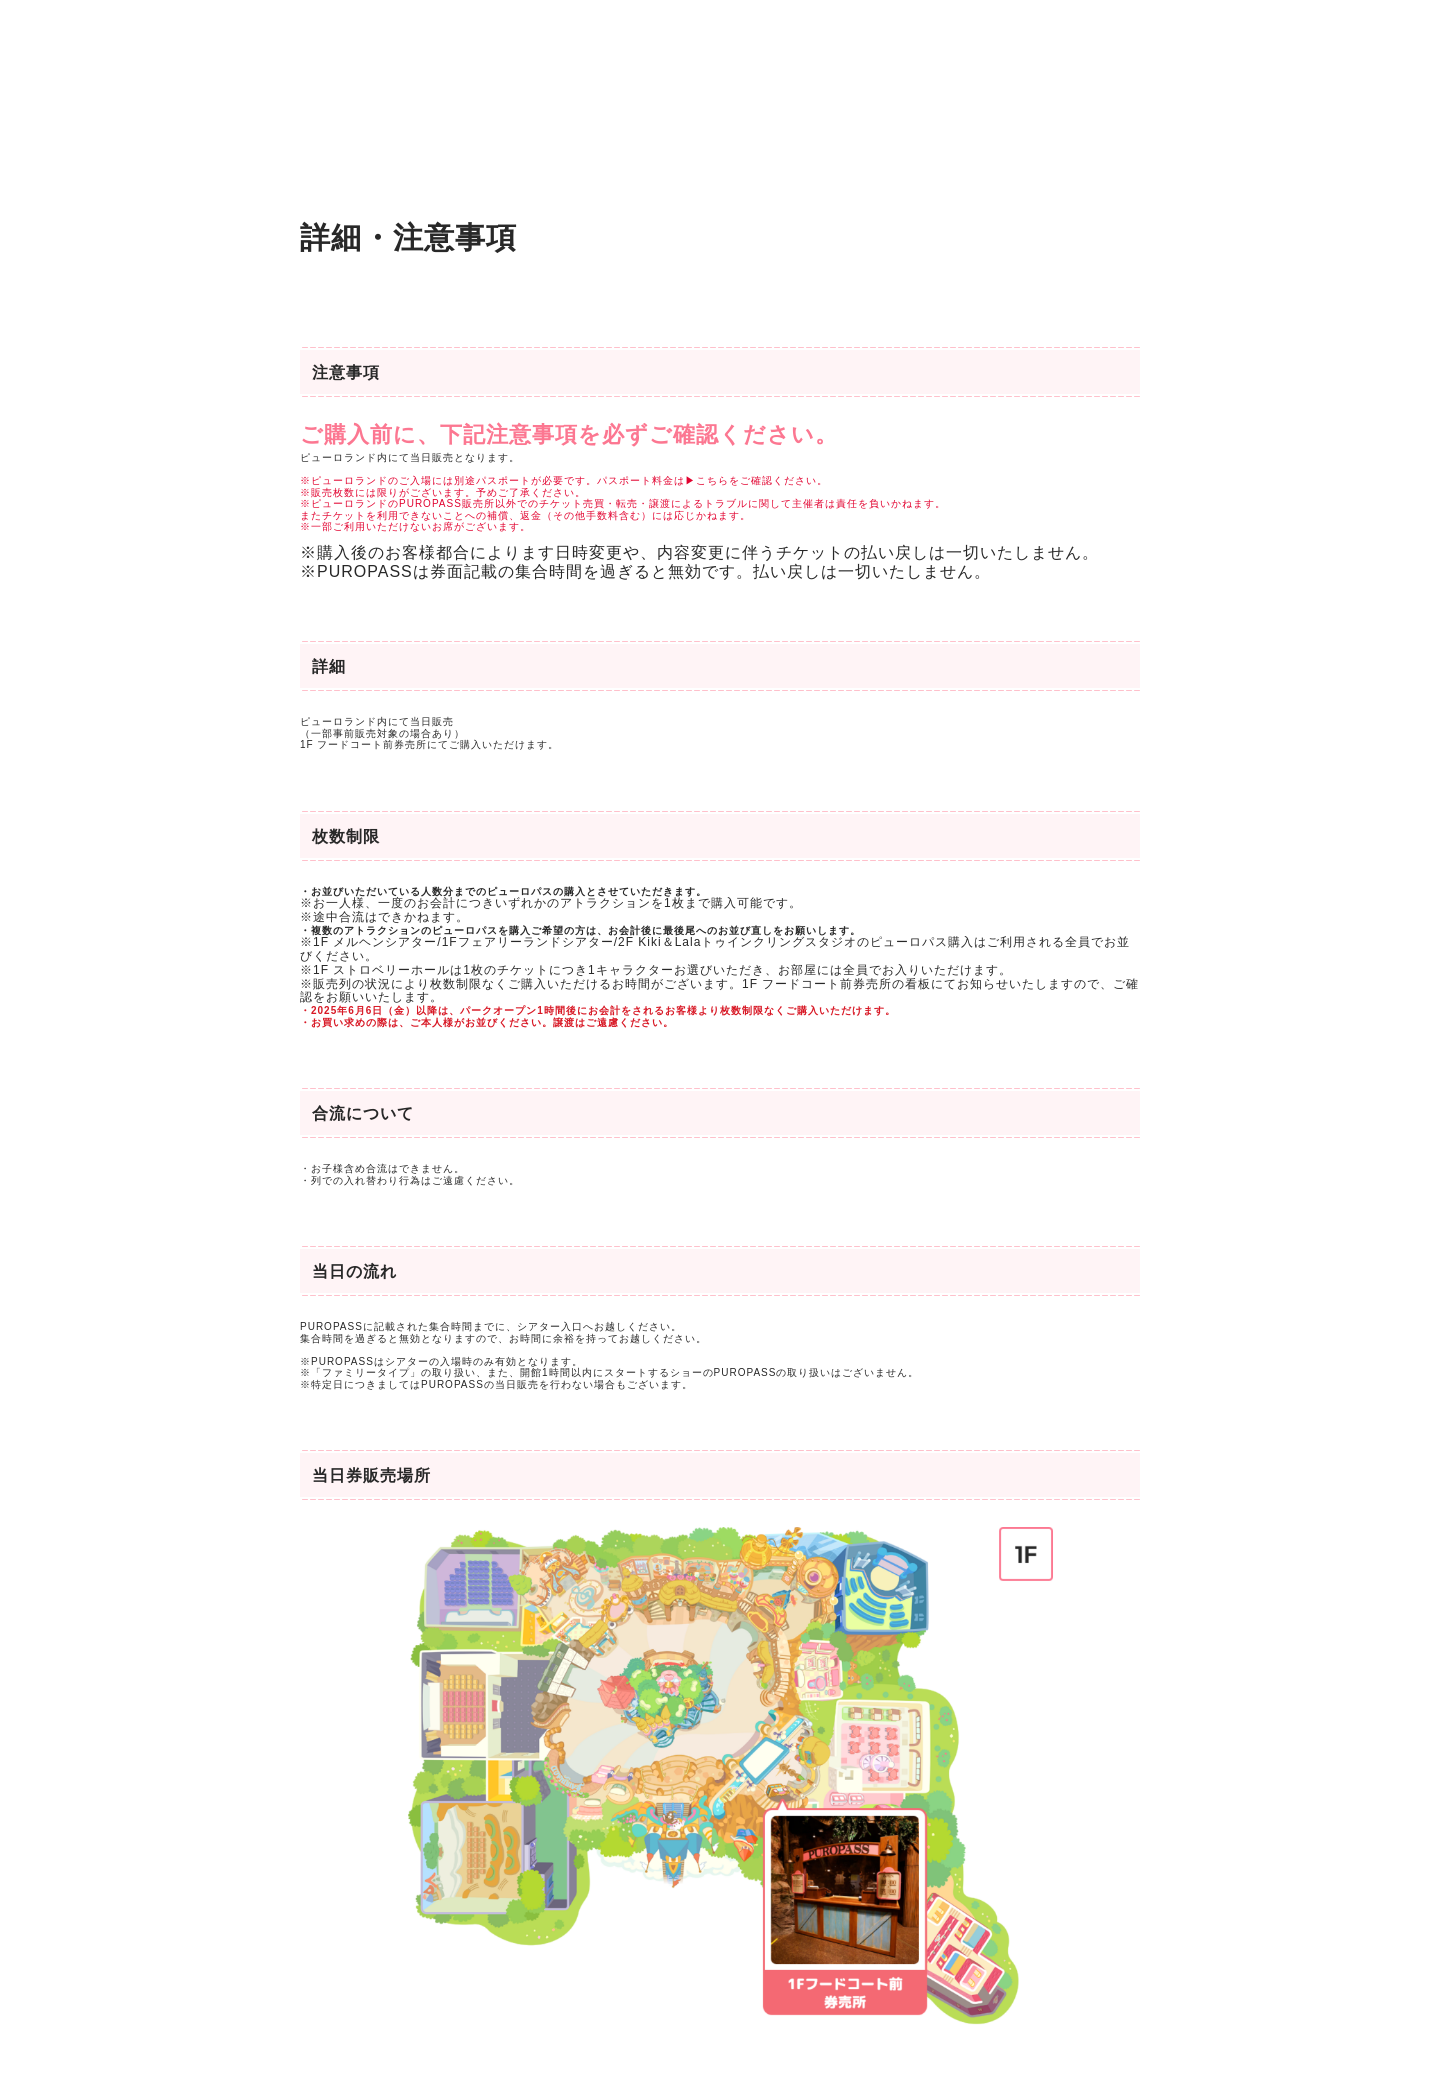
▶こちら (707, 480)
